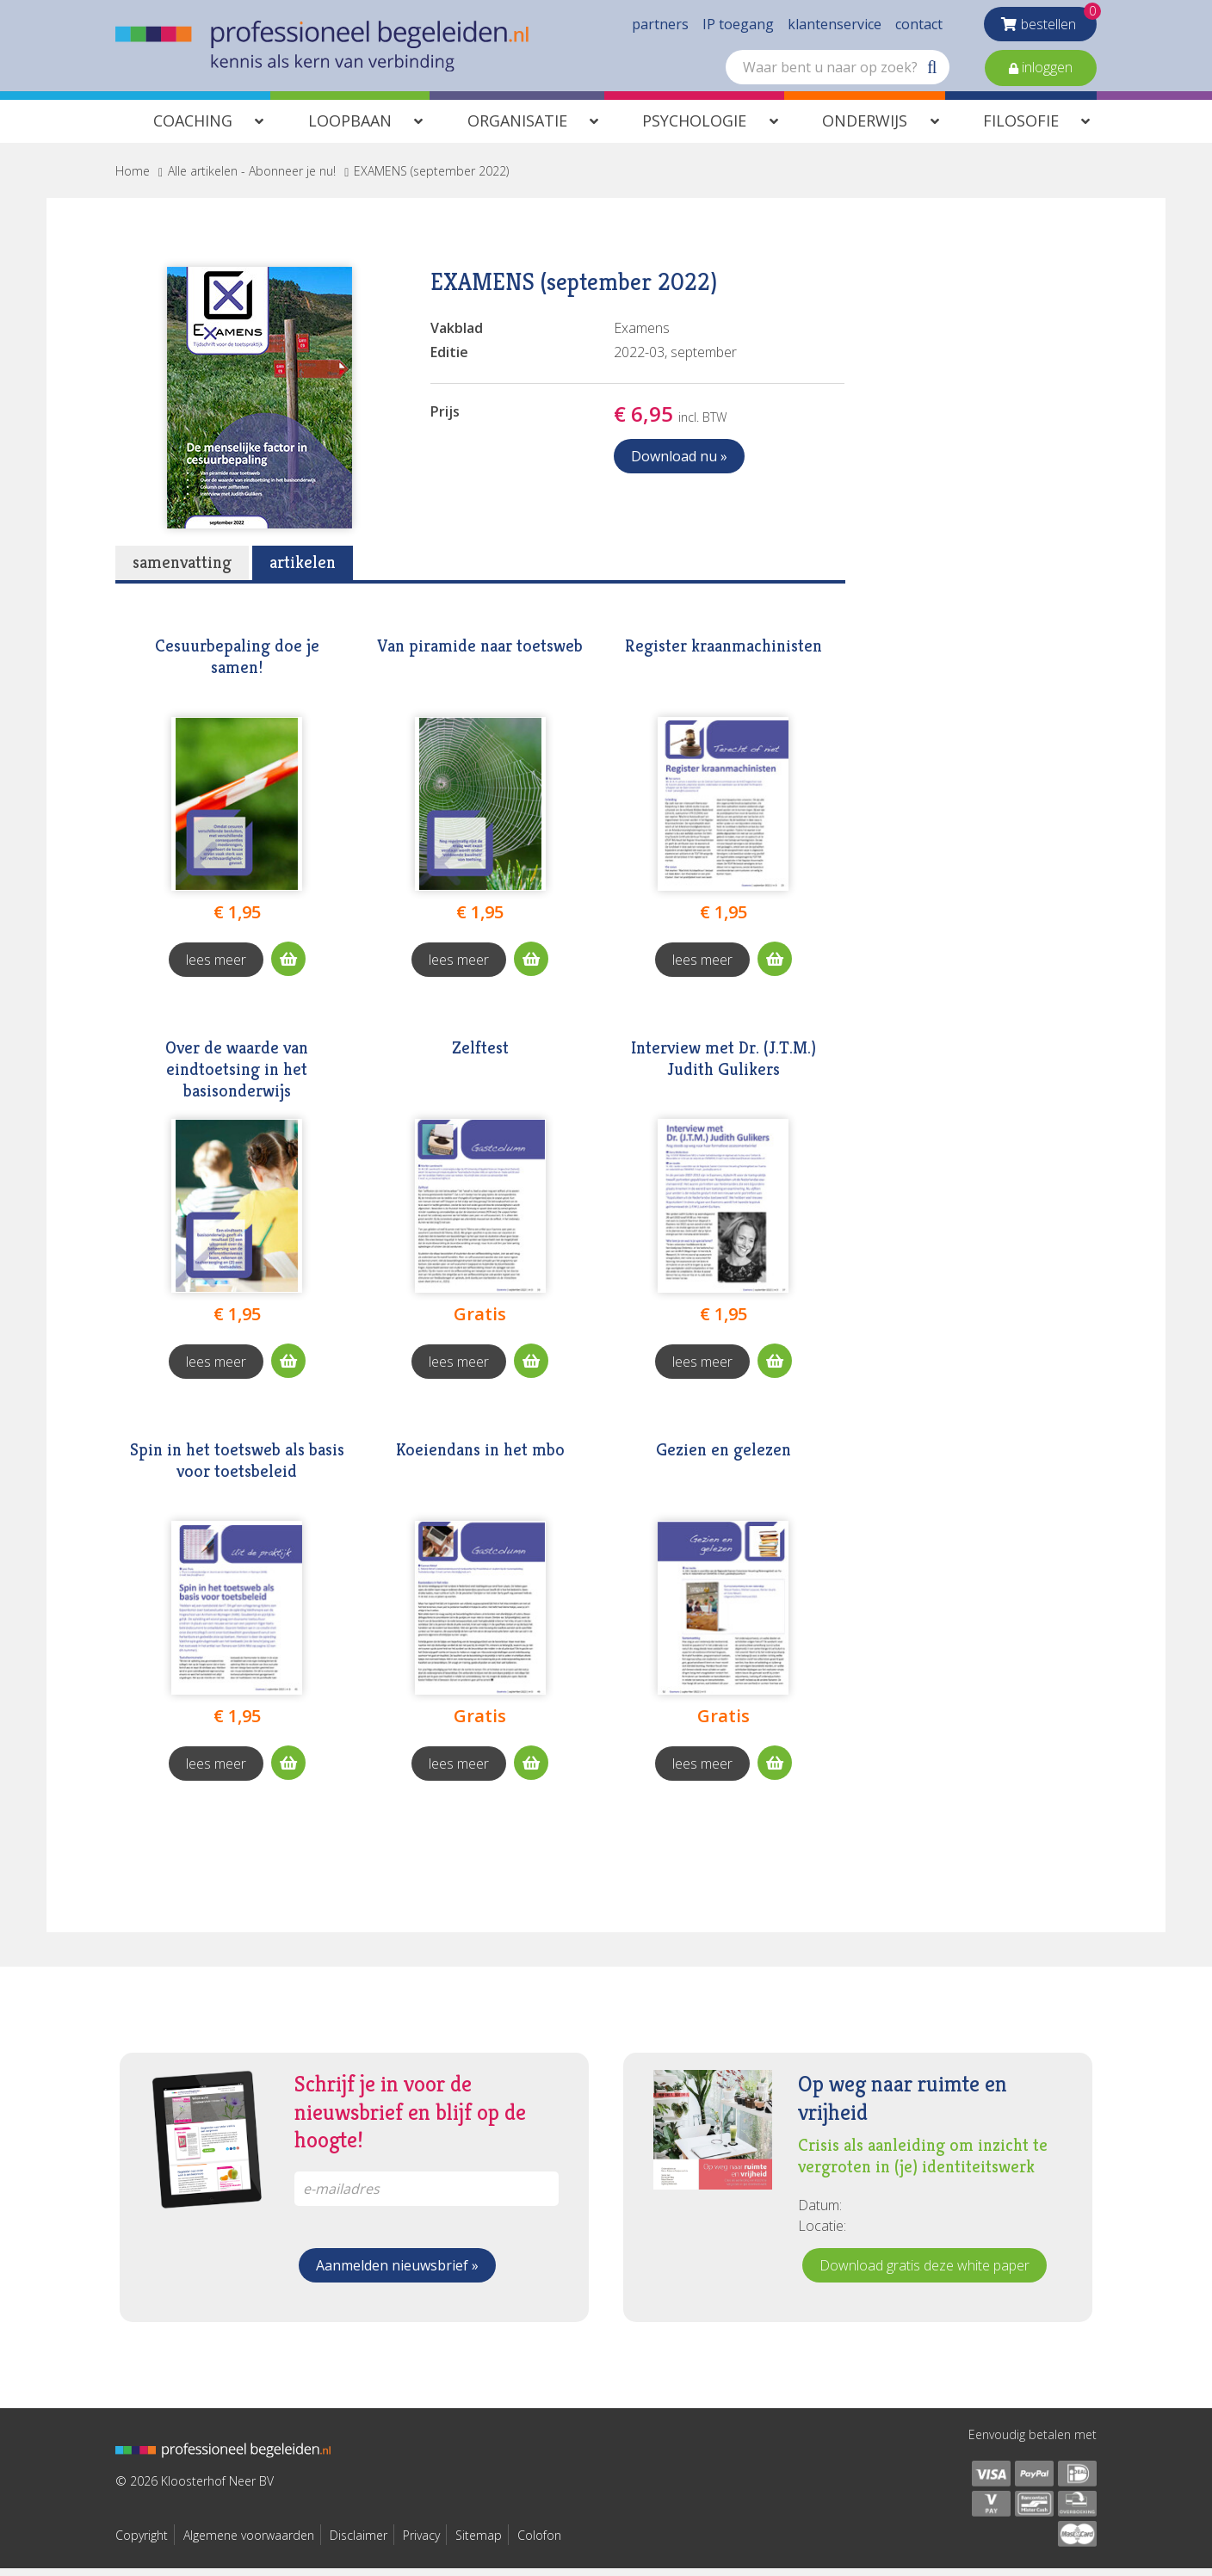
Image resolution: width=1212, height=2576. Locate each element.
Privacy (421, 2542)
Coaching (192, 128)
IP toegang (738, 25)
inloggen (1045, 68)
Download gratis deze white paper (924, 2273)
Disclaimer (358, 2542)
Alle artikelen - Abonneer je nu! (252, 178)
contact (919, 25)
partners (660, 25)
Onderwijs (864, 128)
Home (132, 178)
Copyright (141, 2542)
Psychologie (694, 128)
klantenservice (834, 25)
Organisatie (517, 128)
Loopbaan (350, 128)
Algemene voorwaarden (248, 2542)
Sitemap (478, 2542)
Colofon (539, 2542)
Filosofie (1021, 128)
